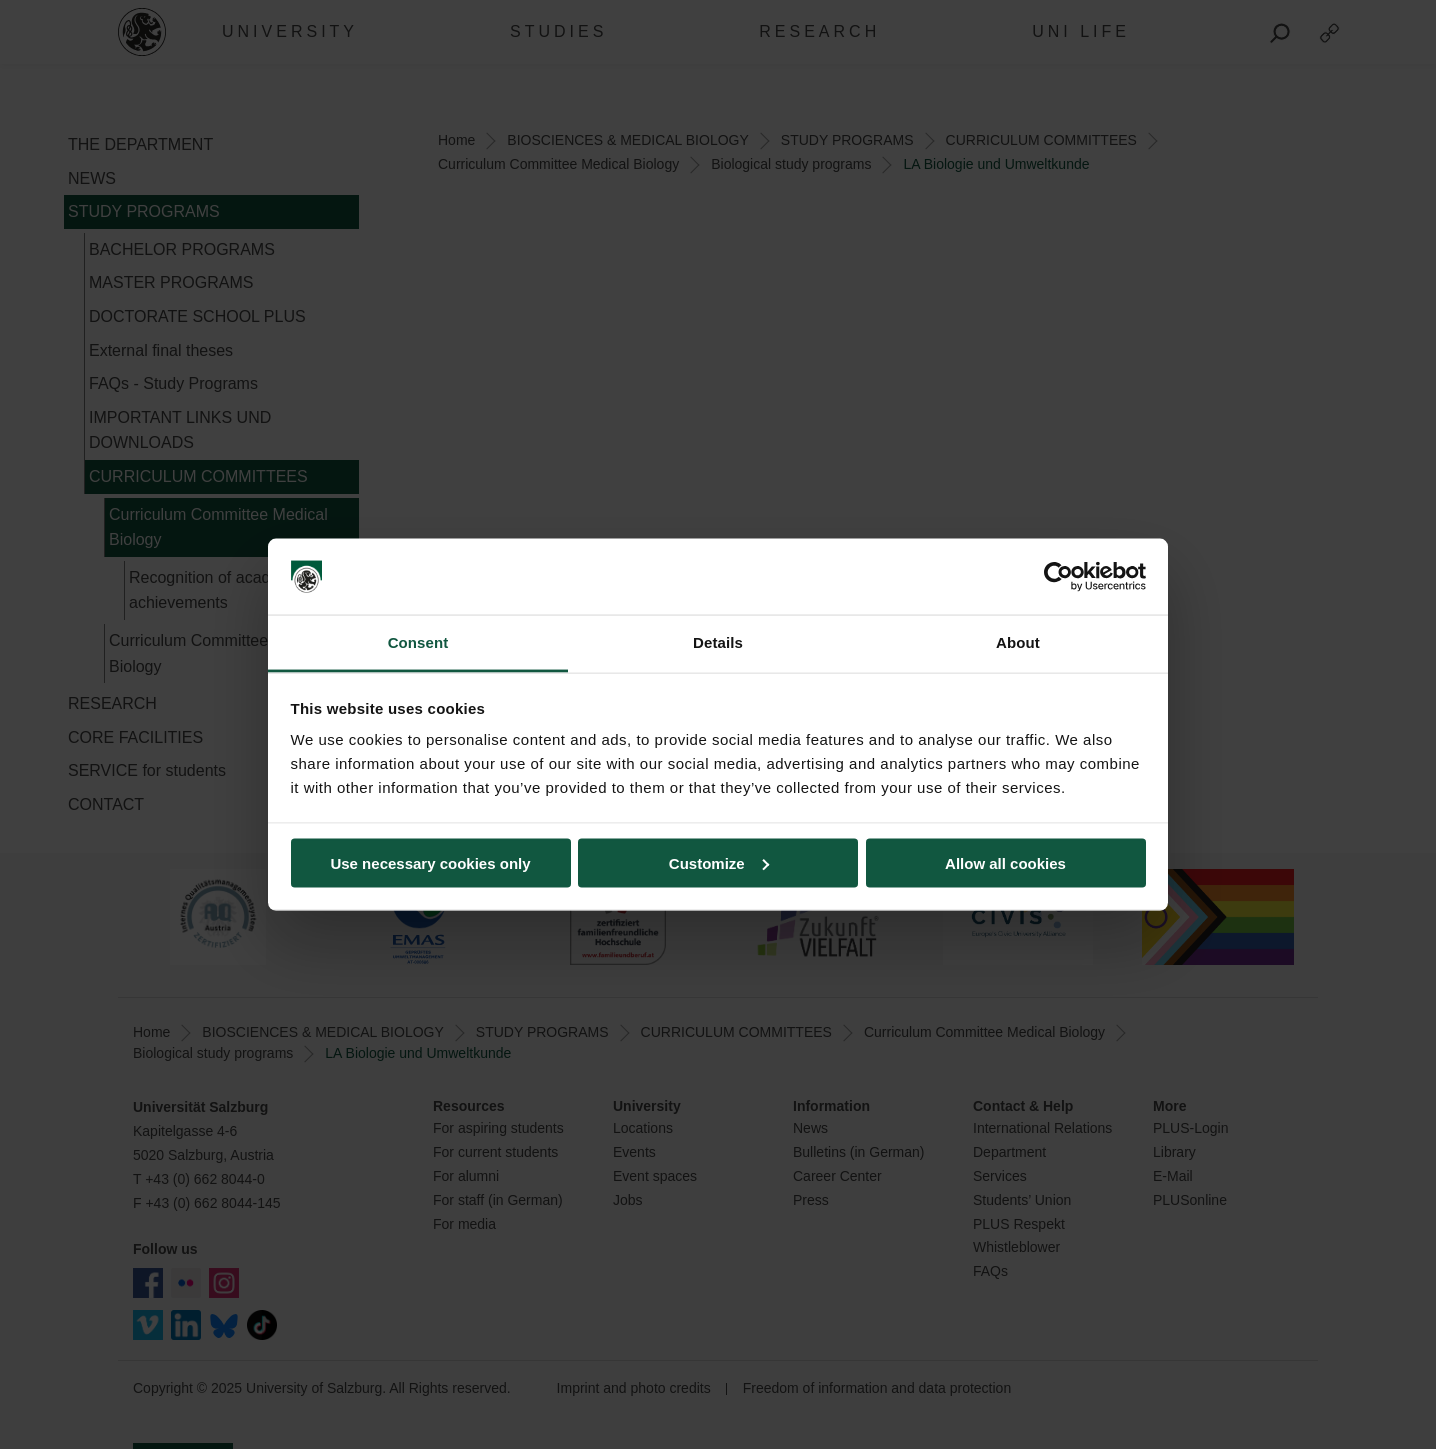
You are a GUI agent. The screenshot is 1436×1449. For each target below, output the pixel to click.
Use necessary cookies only (430, 862)
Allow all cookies (1005, 862)
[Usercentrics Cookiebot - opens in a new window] (1058, 577)
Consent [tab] (418, 642)
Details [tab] (718, 642)
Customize (719, 862)
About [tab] (1018, 642)
